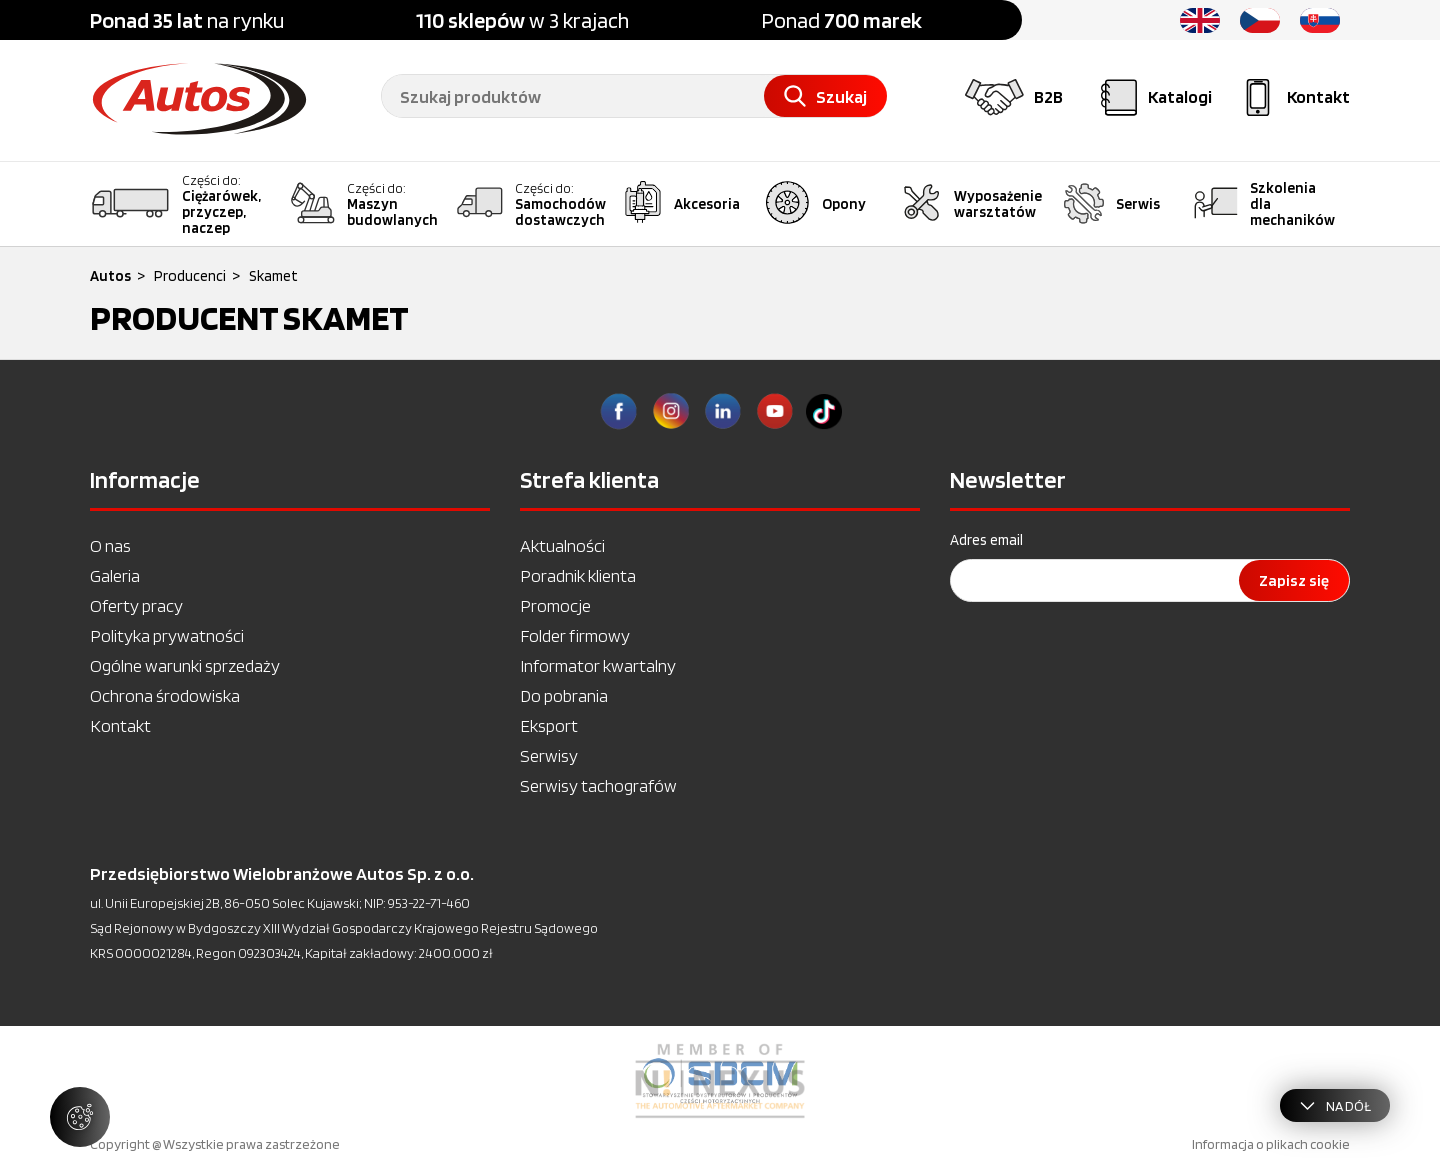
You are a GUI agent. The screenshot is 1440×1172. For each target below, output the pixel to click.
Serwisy (549, 755)
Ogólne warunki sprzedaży (185, 665)
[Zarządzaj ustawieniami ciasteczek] (80, 1117)
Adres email (986, 540)
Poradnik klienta (578, 575)
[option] (720, 1081)
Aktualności (562, 545)
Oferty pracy (136, 605)
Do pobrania (564, 695)
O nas (110, 545)
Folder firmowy (575, 635)
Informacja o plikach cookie (1271, 1144)
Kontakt (120, 725)
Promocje (555, 605)
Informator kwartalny (598, 665)
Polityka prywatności (167, 635)
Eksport (549, 725)
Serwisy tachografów (598, 785)
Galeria (115, 575)
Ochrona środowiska (165, 695)
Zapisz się (1294, 580)
